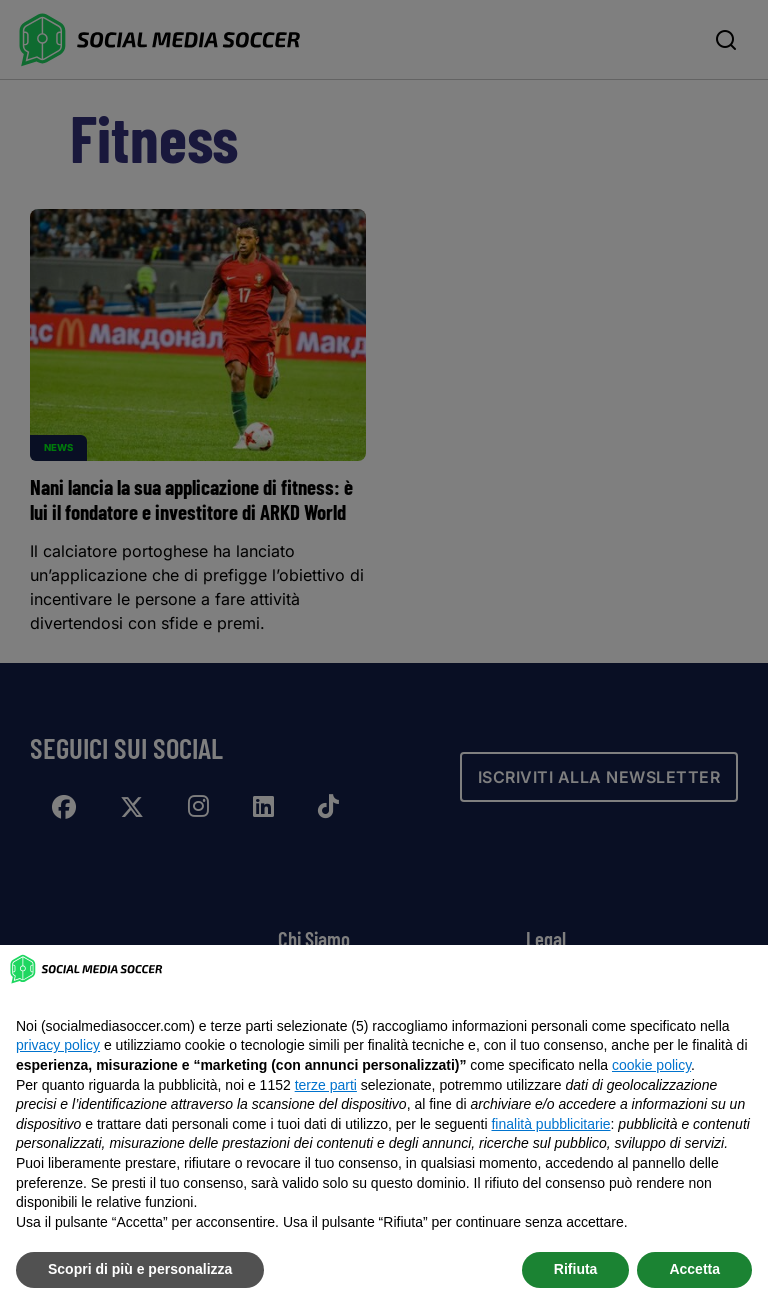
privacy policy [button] (58, 1045)
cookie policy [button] (651, 1065)
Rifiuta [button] (576, 1269)
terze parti (326, 1085)
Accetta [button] (694, 1269)
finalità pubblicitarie (550, 1124)
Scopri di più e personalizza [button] (140, 1269)
